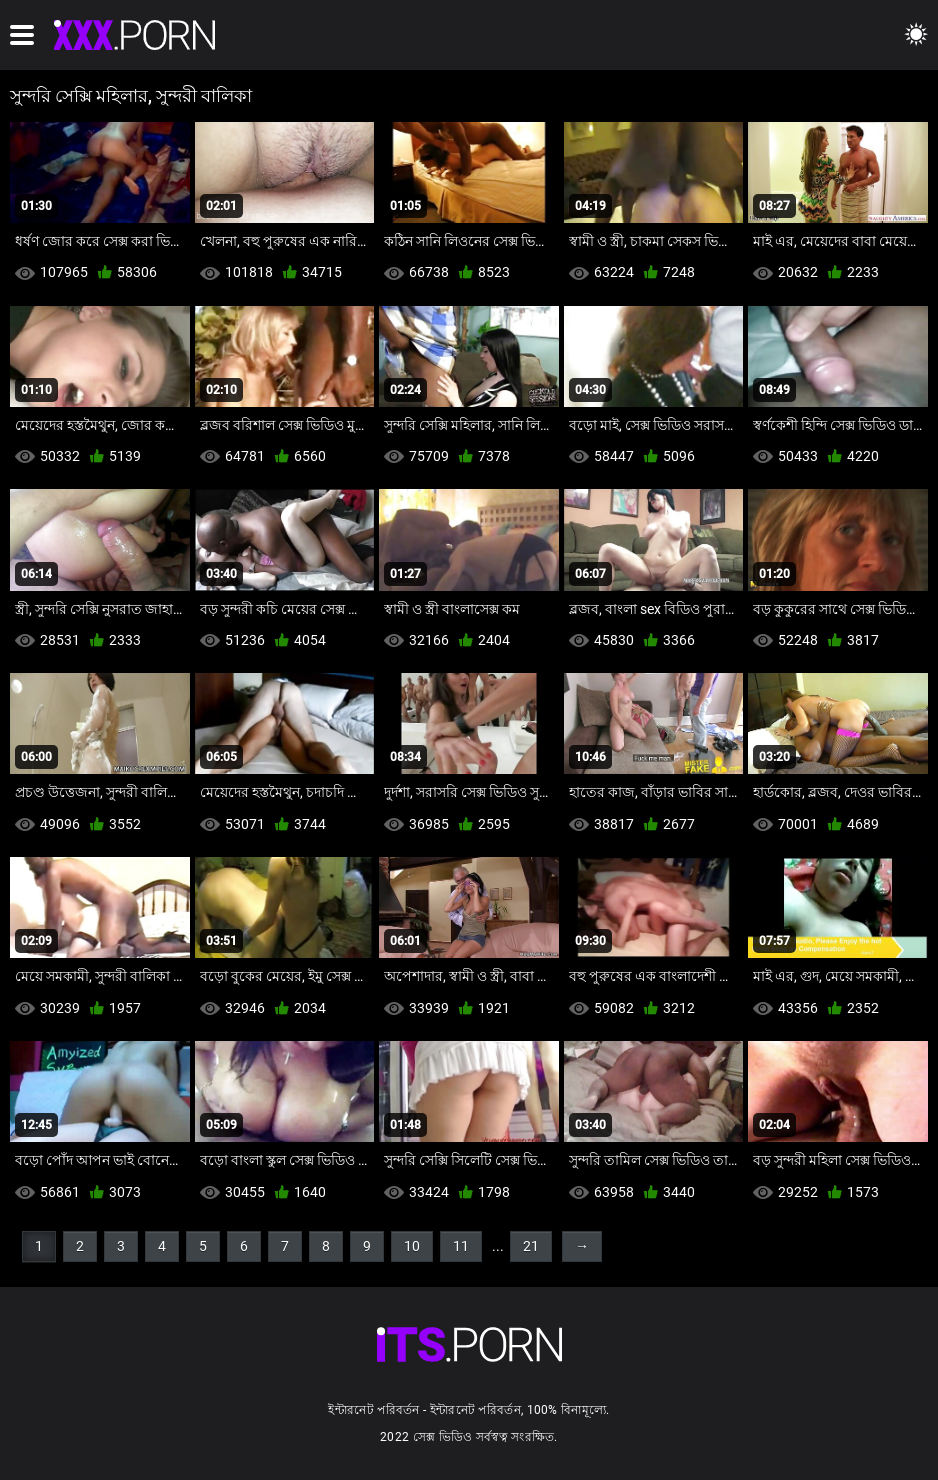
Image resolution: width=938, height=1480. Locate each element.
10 (412, 1246)
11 (461, 1246)
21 (531, 1246)
